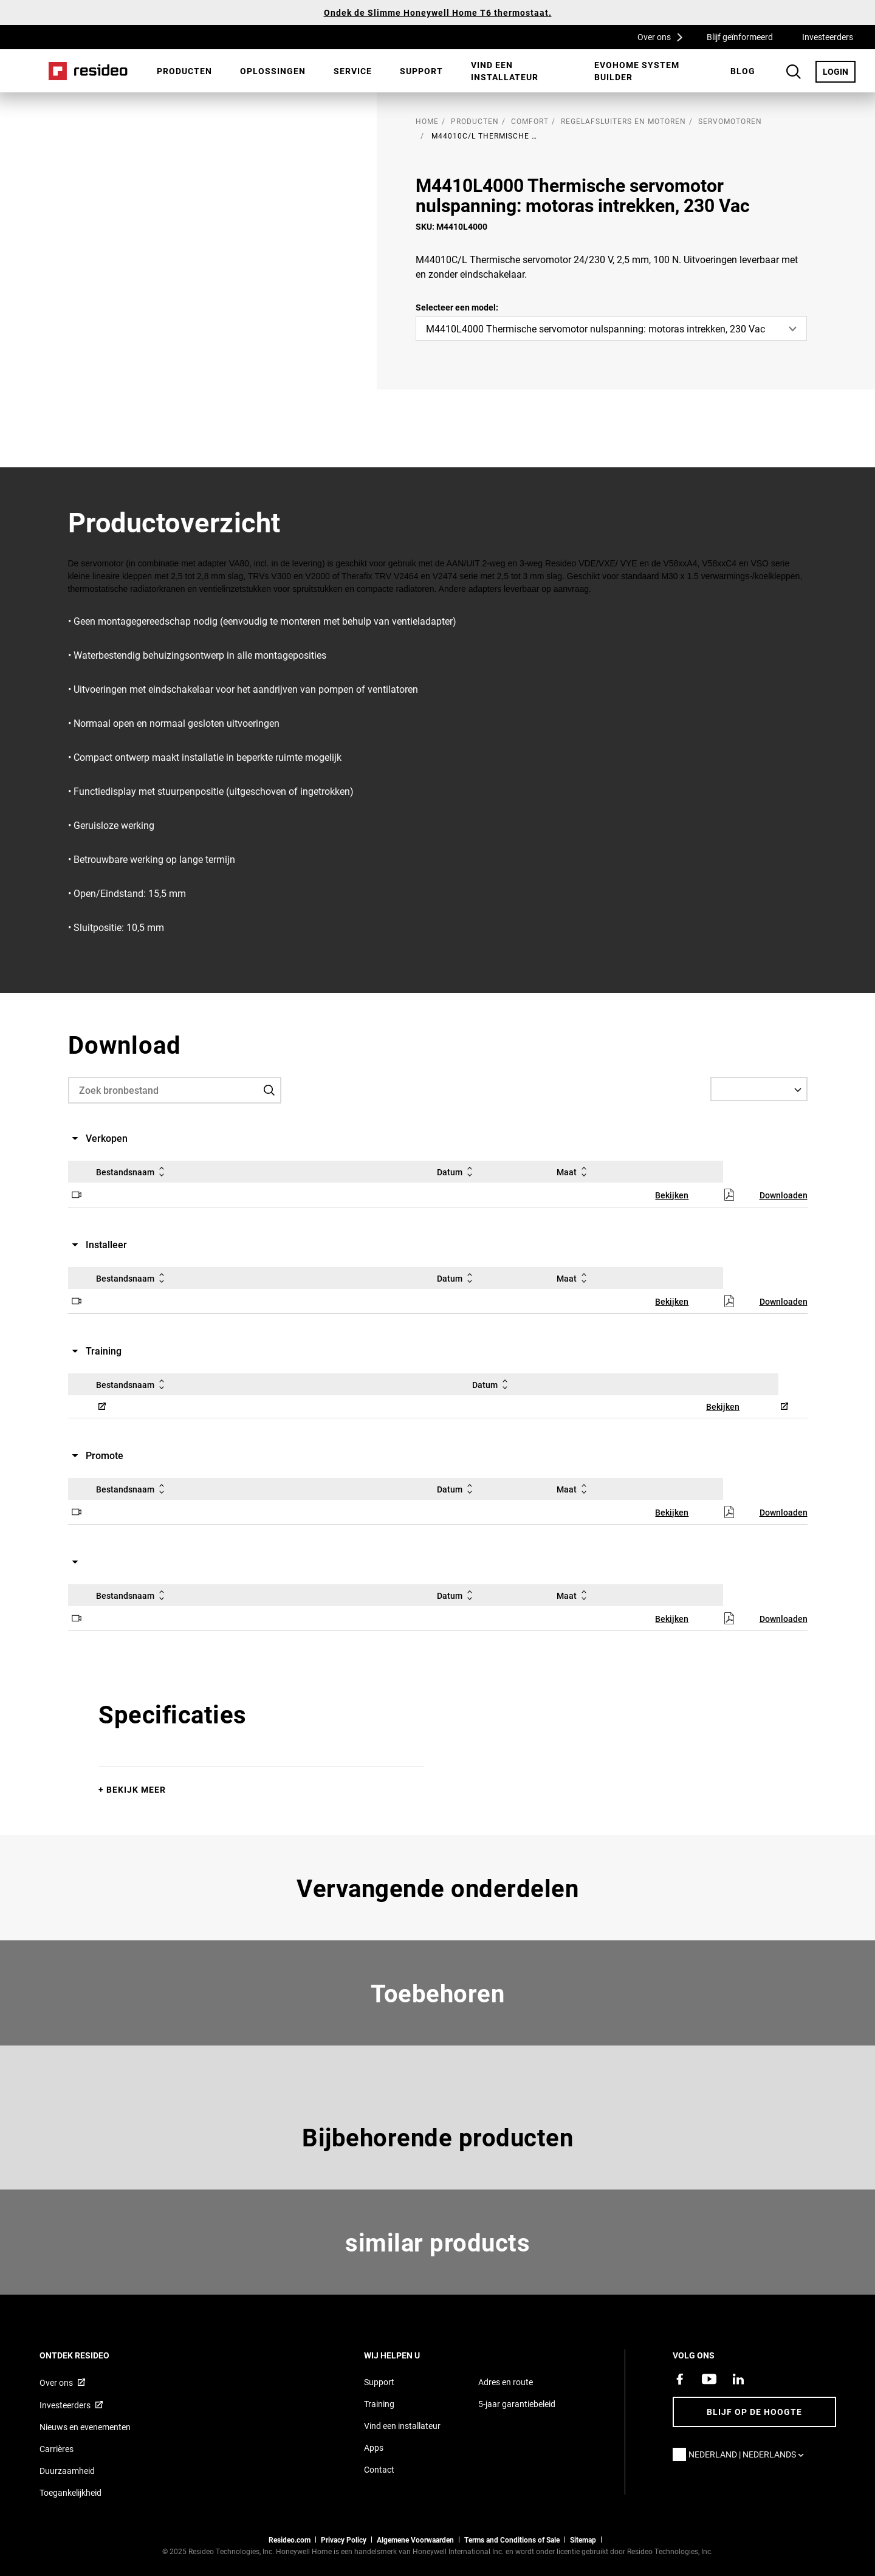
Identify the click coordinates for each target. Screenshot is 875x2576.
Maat (574, 1171)
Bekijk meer (136, 1789)
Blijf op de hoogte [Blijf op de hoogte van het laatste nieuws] (754, 2411)
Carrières (56, 2448)
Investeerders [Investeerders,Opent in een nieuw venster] (827, 37)
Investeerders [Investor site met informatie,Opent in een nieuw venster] (65, 2405)
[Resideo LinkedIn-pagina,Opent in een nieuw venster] (738, 2379)
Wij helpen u (408, 2355)
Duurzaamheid (67, 2470)
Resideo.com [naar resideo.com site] (290, 2539)
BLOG (742, 71)
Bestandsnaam (132, 1171)
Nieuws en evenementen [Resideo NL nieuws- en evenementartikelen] (85, 2427)
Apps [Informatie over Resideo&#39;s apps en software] (373, 2447)
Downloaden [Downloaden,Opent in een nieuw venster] (784, 1195)
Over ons (664, 36)
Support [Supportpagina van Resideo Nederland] (379, 2382)
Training (379, 2403)
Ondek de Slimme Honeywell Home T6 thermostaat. (438, 12)
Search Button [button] (793, 71)
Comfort (530, 121)
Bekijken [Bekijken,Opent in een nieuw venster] (671, 1195)
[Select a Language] (759, 1089)
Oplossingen (273, 71)
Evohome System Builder (636, 71)
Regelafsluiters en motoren (623, 121)
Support (421, 71)
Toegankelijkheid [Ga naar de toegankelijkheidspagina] (70, 2492)
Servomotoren (730, 121)
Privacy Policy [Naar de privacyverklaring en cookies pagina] (343, 2539)
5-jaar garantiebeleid (516, 2403)
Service (353, 71)
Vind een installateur (504, 71)
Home (88, 71)
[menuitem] (184, 71)
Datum (457, 1171)
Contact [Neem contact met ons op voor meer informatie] (379, 2469)
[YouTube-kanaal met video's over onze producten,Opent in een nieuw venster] (709, 2379)
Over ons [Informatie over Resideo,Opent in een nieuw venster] (56, 2382)
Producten (184, 71)
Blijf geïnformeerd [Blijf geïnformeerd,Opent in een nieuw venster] (740, 37)
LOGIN (839, 71)
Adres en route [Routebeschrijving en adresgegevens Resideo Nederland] (505, 2382)
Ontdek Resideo (90, 2355)
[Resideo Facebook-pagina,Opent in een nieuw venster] (680, 2379)
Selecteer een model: (457, 307)
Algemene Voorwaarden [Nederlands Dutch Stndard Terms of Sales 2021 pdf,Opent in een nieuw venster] (415, 2539)
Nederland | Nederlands (749, 2454)
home (427, 121)
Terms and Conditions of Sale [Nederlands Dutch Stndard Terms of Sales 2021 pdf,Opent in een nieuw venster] (512, 2539)
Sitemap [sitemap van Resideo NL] (583, 2539)
